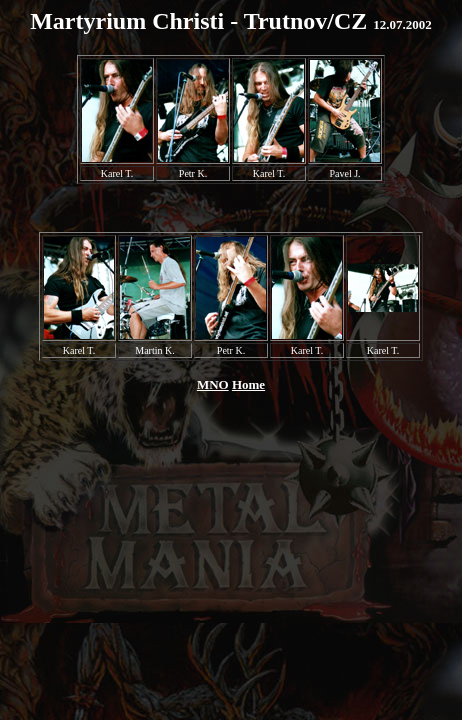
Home (248, 384)
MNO (213, 384)
